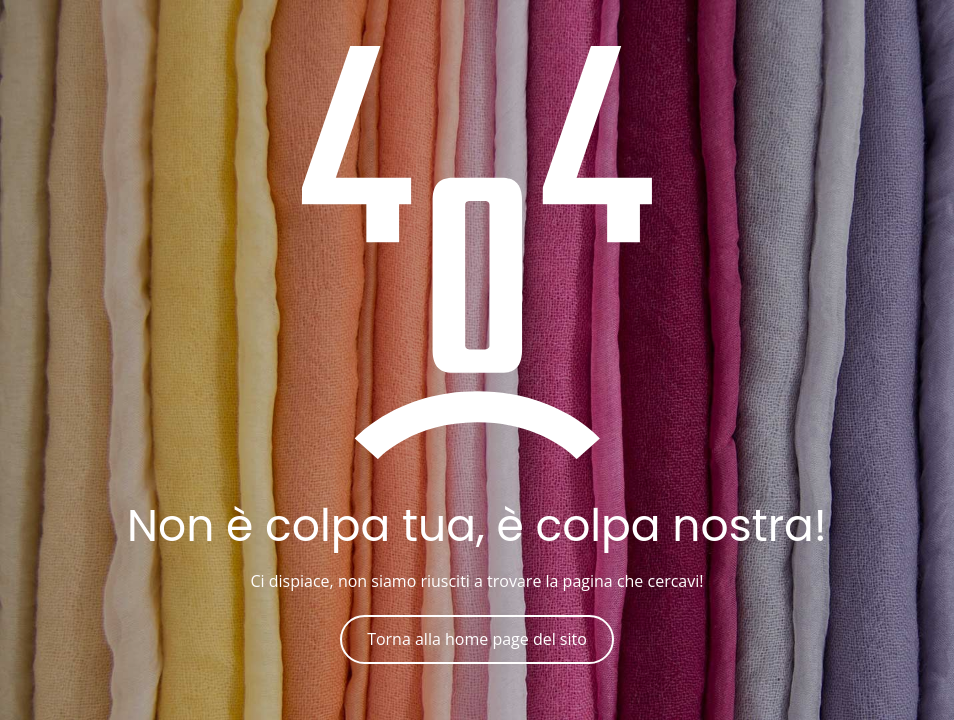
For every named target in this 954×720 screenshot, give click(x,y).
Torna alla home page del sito (477, 639)
